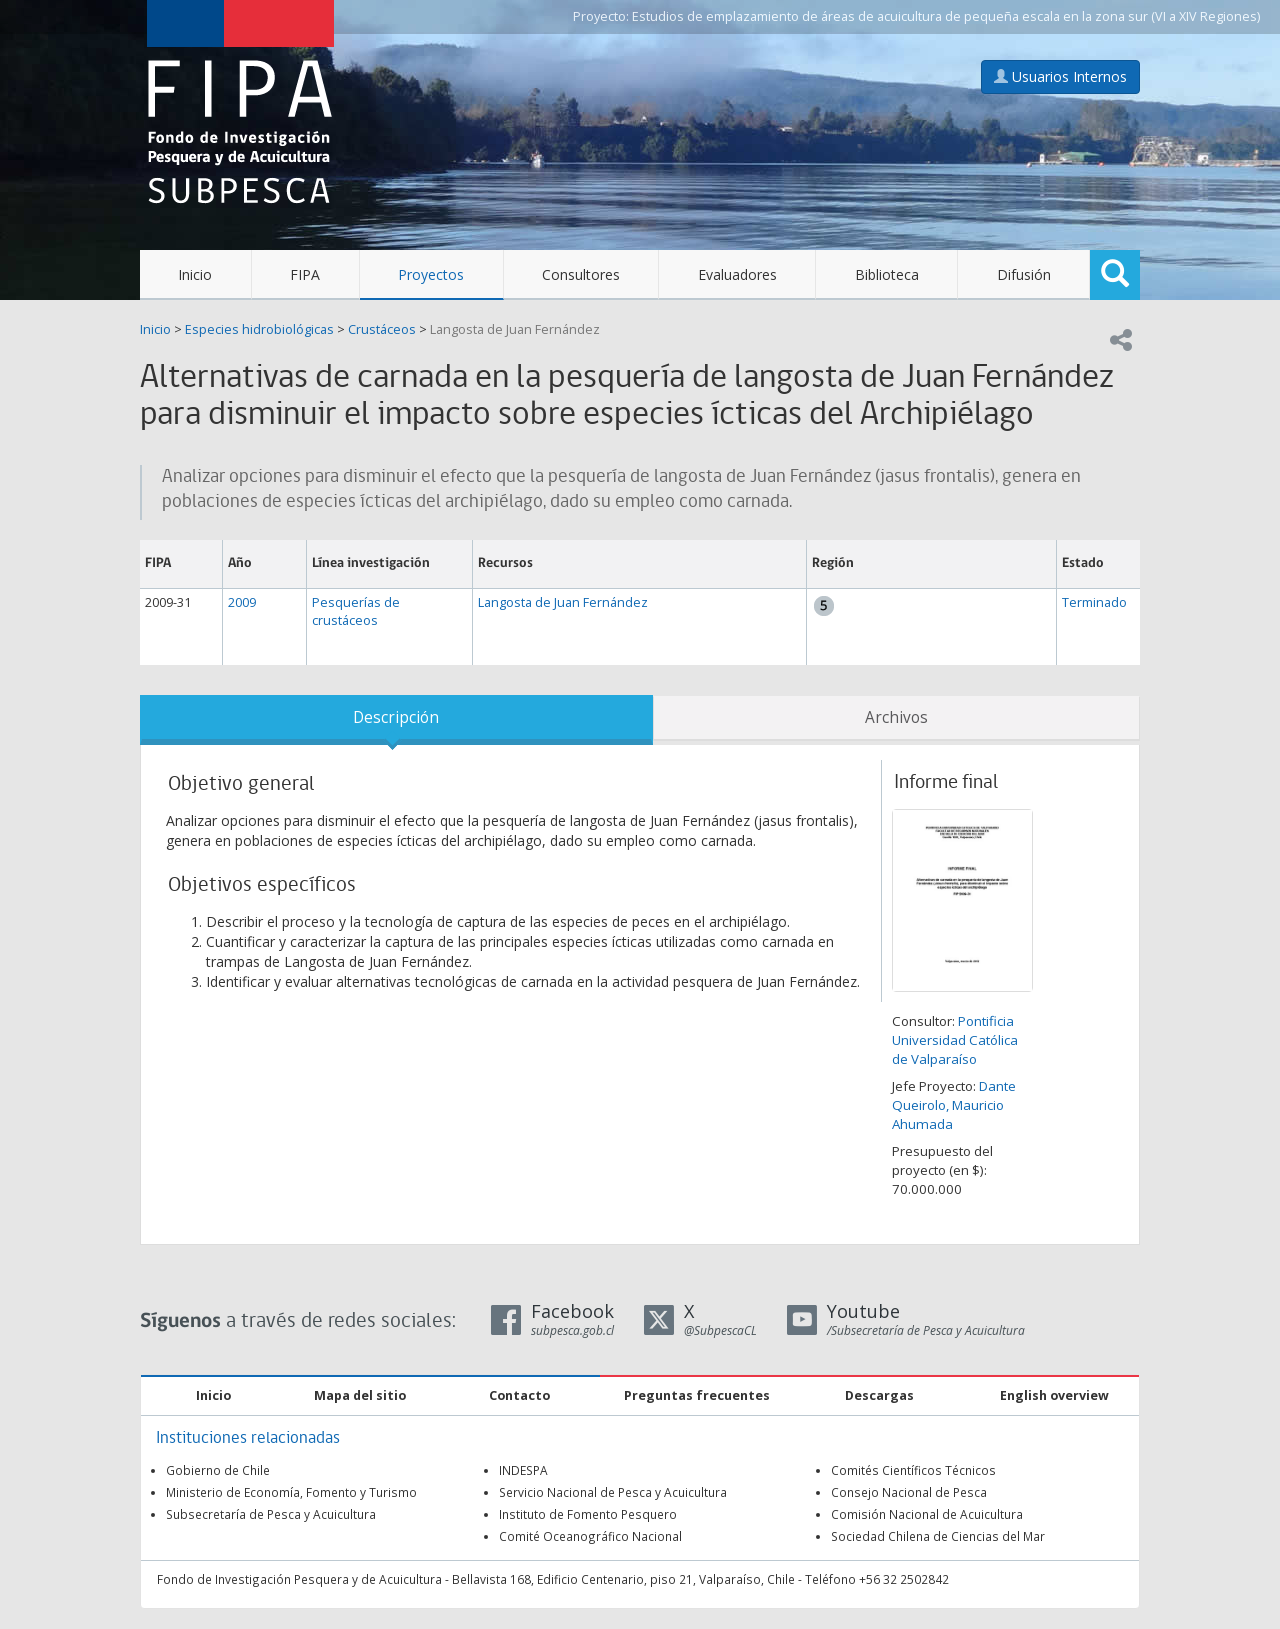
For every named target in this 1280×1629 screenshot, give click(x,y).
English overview (1054, 1395)
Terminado (1094, 602)
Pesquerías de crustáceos (356, 611)
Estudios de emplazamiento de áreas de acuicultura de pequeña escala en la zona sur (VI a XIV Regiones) (946, 16)
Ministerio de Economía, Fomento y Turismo (291, 1492)
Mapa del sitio (360, 1395)
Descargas (879, 1395)
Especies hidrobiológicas (259, 329)
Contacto (519, 1395)
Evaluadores (737, 274)
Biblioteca (887, 274)
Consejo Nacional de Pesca (909, 1492)
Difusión (1024, 274)
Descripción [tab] (396, 717)
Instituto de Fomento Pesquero (588, 1514)
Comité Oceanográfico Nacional (590, 1536)
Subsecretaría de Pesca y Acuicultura (271, 1514)
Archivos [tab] (896, 717)
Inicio (195, 274)
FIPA (305, 274)
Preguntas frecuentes (697, 1395)
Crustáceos (382, 329)
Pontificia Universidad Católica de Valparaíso (955, 1040)
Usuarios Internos (1060, 76)
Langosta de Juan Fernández (515, 329)
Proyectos (431, 274)
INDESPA (523, 1470)
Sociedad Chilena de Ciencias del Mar (938, 1536)
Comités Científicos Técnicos (913, 1470)
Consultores (581, 274)
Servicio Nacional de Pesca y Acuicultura (613, 1492)
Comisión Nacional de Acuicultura (927, 1514)
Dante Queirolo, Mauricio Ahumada (954, 1105)
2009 (242, 602)
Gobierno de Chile (218, 1470)
